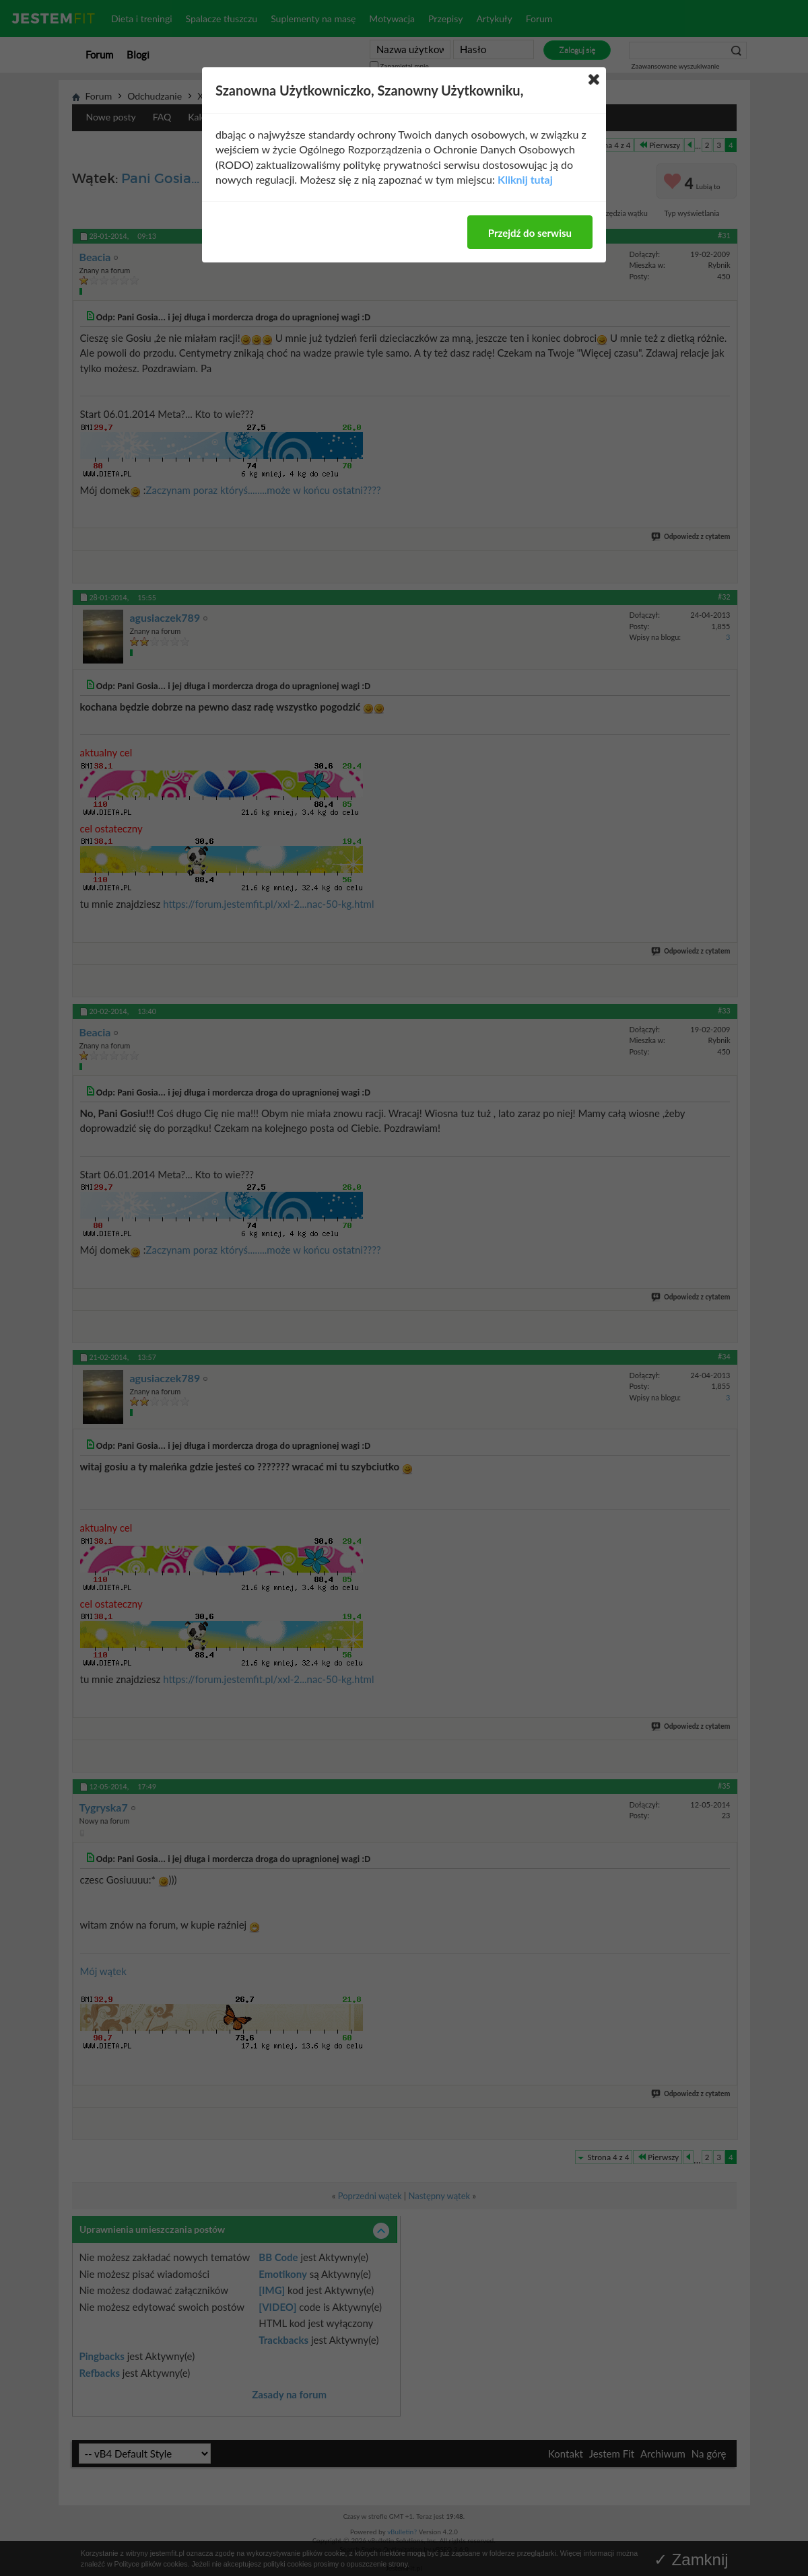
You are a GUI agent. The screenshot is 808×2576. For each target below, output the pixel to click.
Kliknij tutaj (525, 179)
